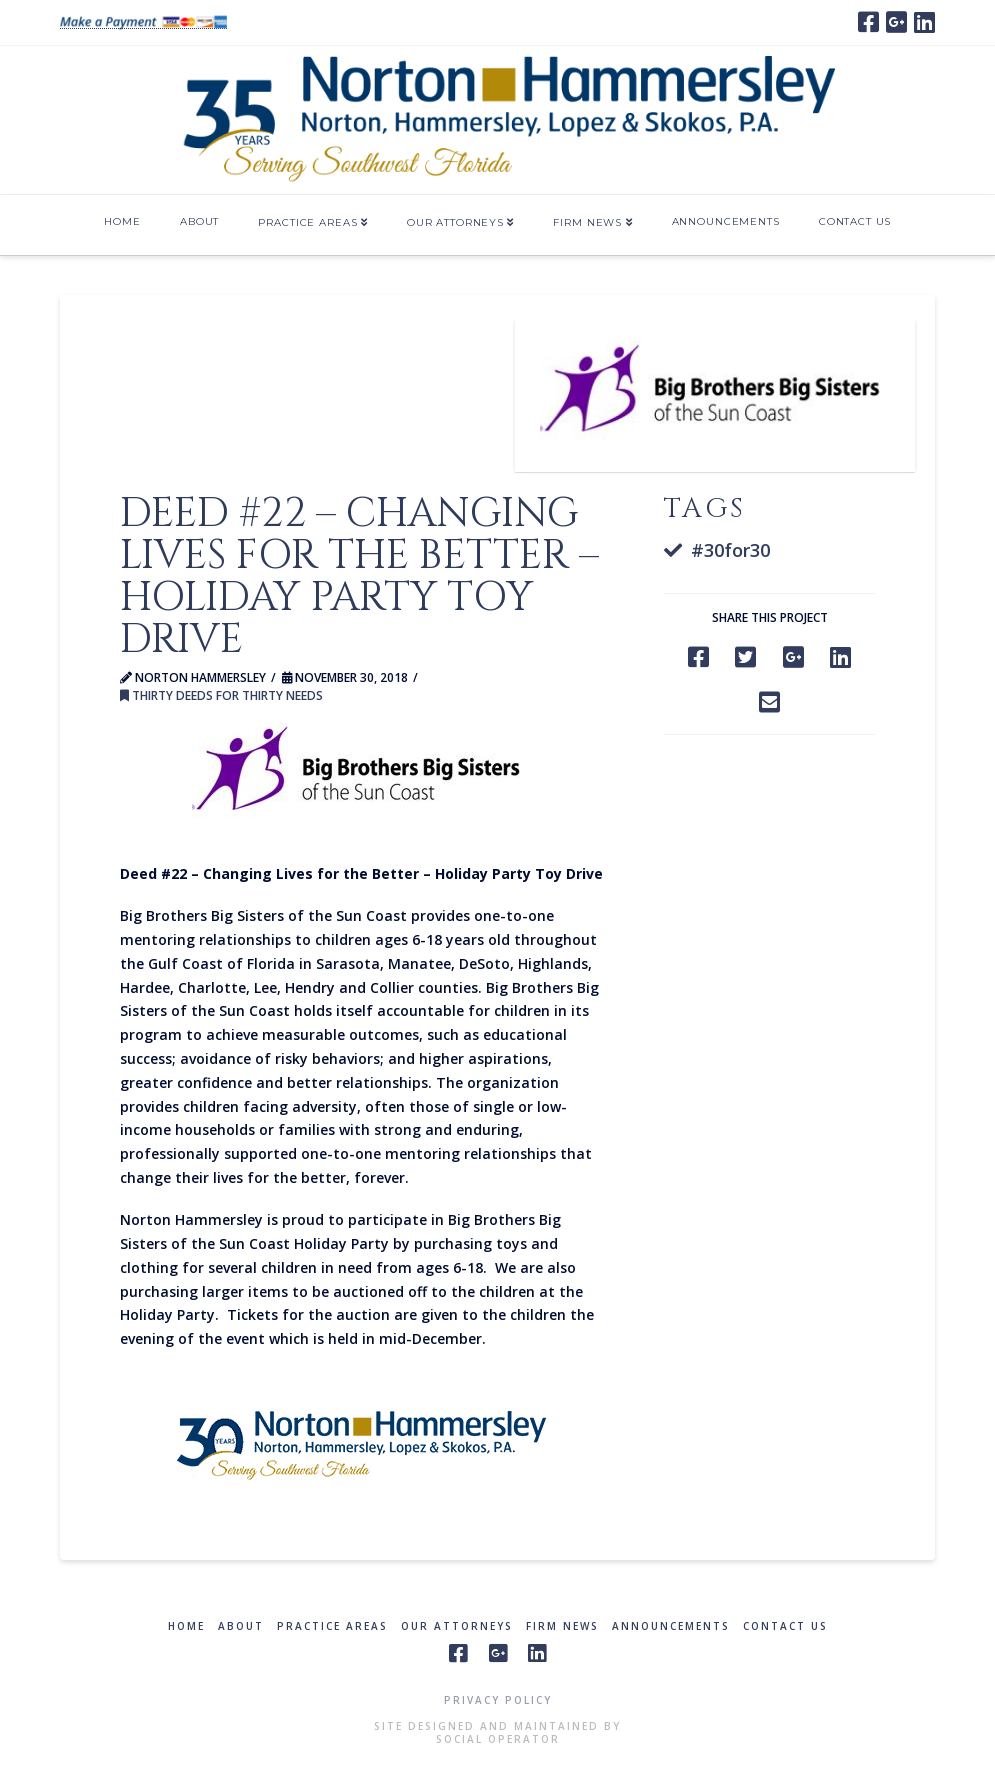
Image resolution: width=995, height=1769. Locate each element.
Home (186, 1626)
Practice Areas (332, 1626)
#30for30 (730, 549)
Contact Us (785, 1626)
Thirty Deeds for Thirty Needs (221, 695)
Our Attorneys (457, 1626)
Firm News (562, 1626)
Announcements (671, 1626)
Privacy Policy (498, 1700)
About (241, 1626)
